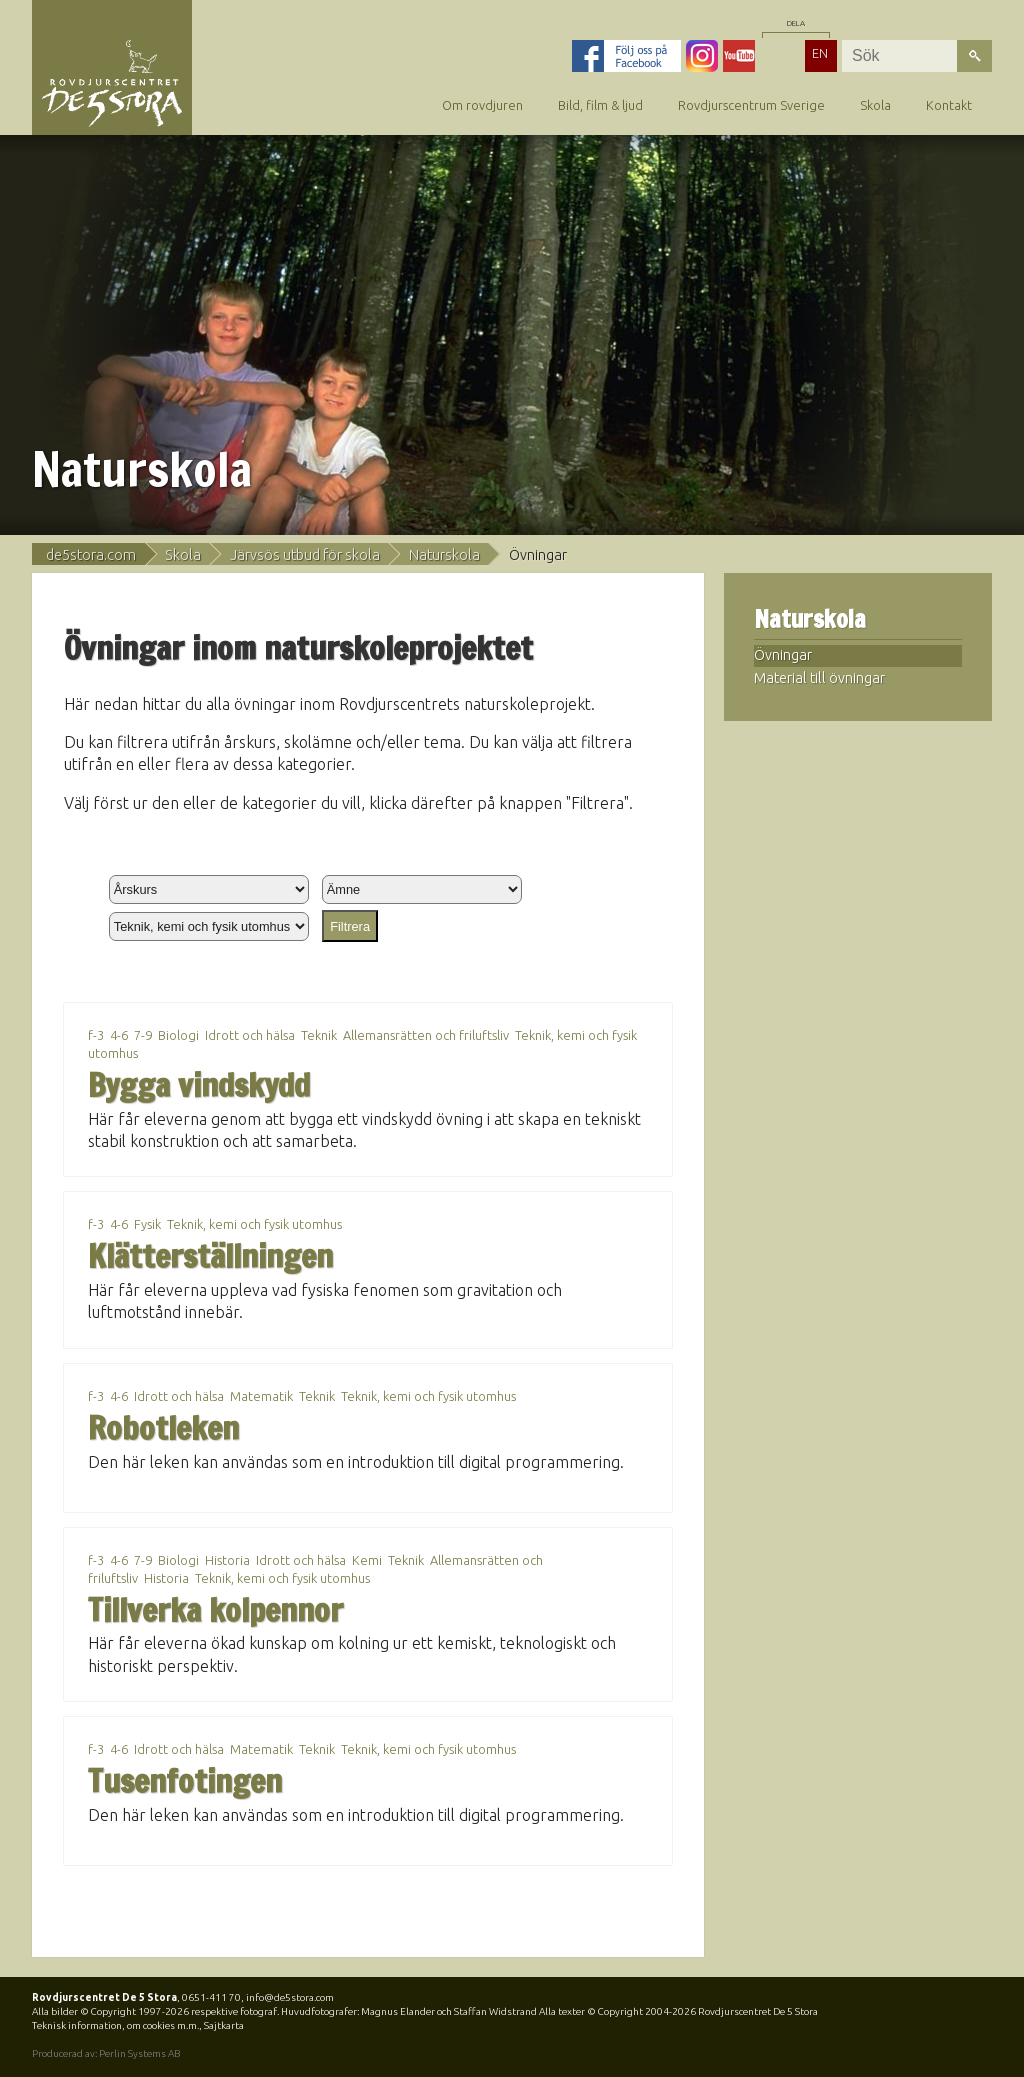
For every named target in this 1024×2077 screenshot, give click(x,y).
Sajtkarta (224, 2025)
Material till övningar (819, 678)
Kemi (367, 1560)
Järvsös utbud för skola (305, 555)
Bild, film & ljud (600, 105)
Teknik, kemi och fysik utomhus (254, 1224)
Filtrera (350, 926)
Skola (875, 105)
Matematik (261, 1396)
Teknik (319, 1035)
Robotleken (163, 1428)
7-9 (143, 1035)
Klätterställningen (210, 1256)
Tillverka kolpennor (215, 1610)
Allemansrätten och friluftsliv (426, 1035)
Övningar (783, 655)
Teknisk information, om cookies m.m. (115, 2025)
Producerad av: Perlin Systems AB (106, 2053)
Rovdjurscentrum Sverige (751, 105)
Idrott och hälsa (250, 1035)
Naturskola (444, 555)
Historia (227, 1560)
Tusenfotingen (185, 1781)
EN (820, 53)
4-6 (119, 1035)
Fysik (147, 1224)
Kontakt (949, 105)
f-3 (96, 1035)
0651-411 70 (211, 1997)
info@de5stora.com (290, 1997)
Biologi (178, 1035)
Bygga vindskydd (199, 1085)
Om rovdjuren (482, 105)
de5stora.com (91, 555)
